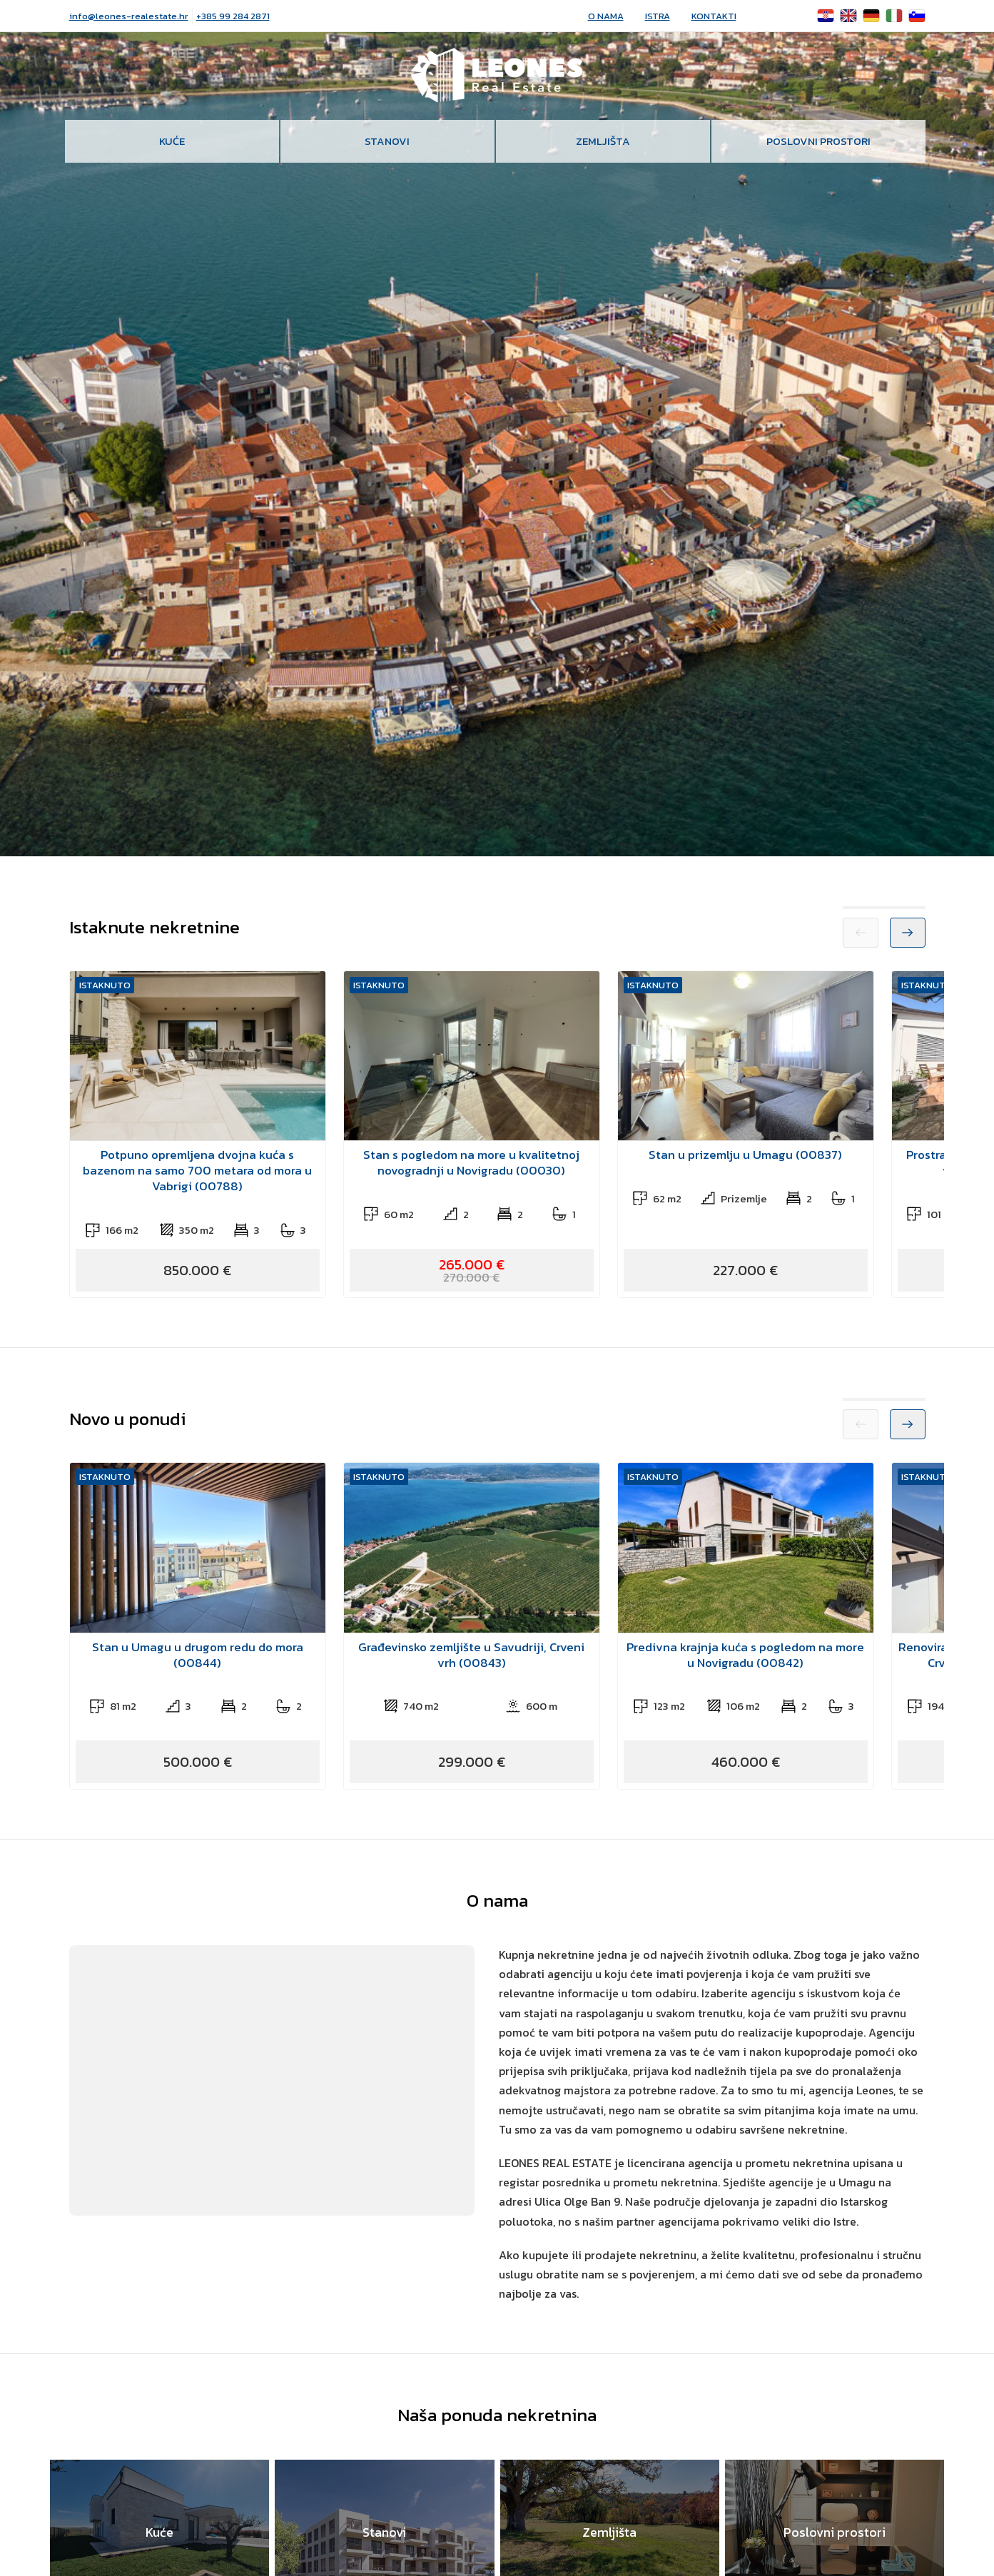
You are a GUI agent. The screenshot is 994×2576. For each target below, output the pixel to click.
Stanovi (387, 141)
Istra (657, 16)
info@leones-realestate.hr (128, 16)
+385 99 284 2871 (233, 16)
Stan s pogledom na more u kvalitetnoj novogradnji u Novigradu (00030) (471, 1162)
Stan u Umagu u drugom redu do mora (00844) (197, 1654)
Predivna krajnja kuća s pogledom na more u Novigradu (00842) (745, 1654)
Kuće (172, 141)
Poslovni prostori (818, 141)
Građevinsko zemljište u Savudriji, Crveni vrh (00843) (471, 1654)
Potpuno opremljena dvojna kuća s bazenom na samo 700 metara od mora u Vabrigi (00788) (197, 1170)
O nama (606, 16)
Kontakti (713, 16)
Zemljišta (603, 141)
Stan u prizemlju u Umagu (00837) (745, 1154)
